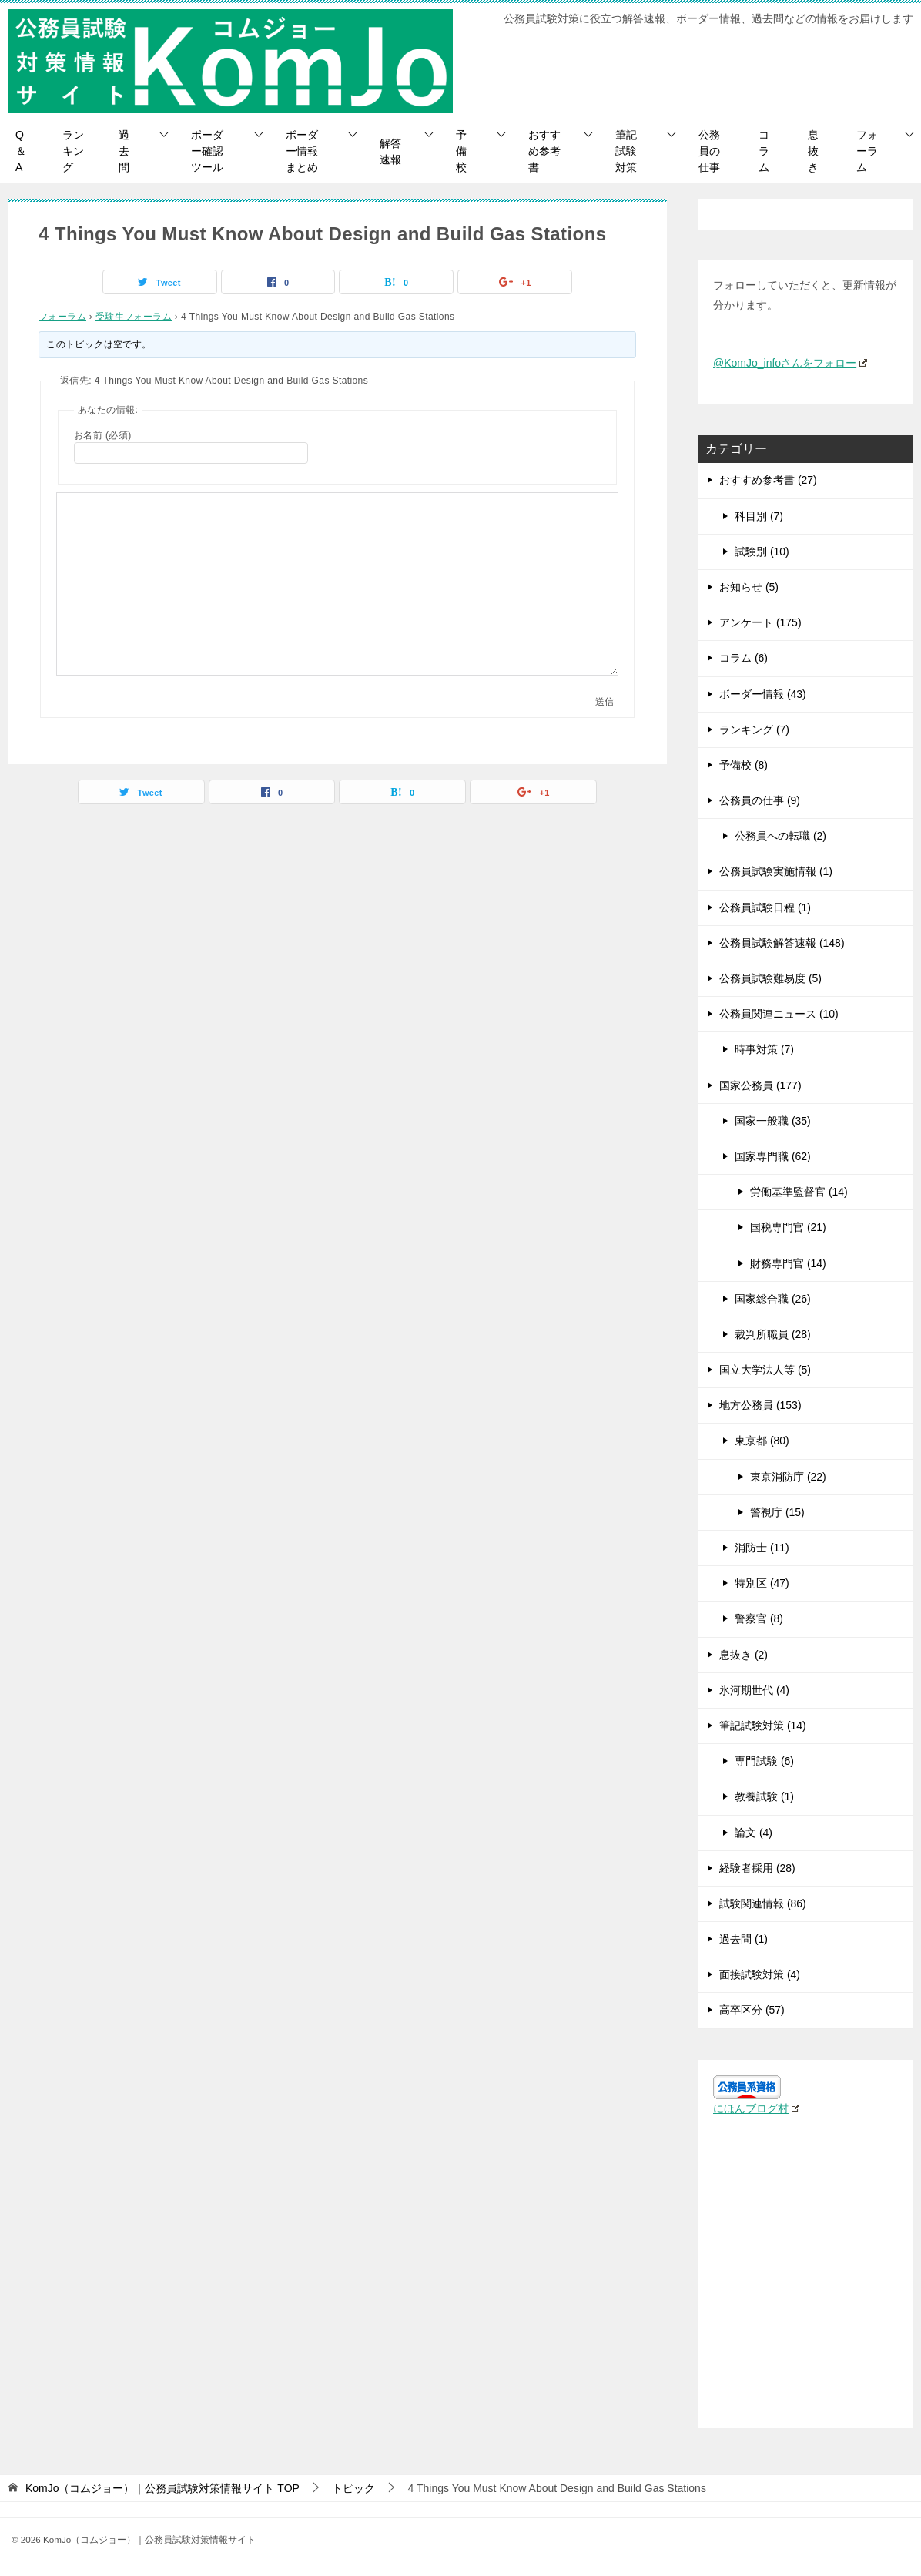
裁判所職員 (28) (773, 1334)
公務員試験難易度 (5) (770, 978)
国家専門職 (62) (773, 1156)
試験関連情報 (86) (762, 1903)
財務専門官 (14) (788, 1263)
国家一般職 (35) (773, 1121)
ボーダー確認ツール (207, 151)
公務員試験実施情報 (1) (775, 871)
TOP (162, 2488)
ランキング (73, 151)
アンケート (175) (760, 622)
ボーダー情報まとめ (302, 151)
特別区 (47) (762, 1583)
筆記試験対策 (626, 151)
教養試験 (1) (764, 1796)
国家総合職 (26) (773, 1299)
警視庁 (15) (777, 1512)
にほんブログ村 (756, 2108)
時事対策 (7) (764, 1049)
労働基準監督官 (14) (799, 1192)
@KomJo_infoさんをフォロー (790, 363)
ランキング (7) (754, 729)
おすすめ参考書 (544, 151)
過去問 (124, 151)
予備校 (461, 151)
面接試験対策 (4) (759, 1974)
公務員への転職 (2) (780, 836)
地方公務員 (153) (760, 1405)
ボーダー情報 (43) (762, 694)
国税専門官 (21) (788, 1227)
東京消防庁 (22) (788, 1477)
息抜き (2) (743, 1655)
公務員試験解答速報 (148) (782, 943)
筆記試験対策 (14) (762, 1725)
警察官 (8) (759, 1618)
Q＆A (20, 151)
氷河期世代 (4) (754, 1690)
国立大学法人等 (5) (765, 1369)
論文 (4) (753, 1832)
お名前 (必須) (103, 435)
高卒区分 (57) (752, 2010)
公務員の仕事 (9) (759, 800)
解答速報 (390, 151)
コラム (764, 151)
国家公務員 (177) (760, 1085)
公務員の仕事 (709, 151)
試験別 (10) (762, 551)
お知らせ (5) (749, 587)
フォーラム (867, 151)
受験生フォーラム (133, 316)
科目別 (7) (759, 516)
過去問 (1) (743, 1939)
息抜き (813, 151)
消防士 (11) (762, 1547)
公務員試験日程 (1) (765, 907)
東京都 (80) (762, 1440)
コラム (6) (743, 658)
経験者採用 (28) (757, 1868)
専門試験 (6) (764, 1761)
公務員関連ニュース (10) (779, 1014)
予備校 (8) (743, 765)
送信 (604, 701)
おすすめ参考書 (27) (768, 480)
